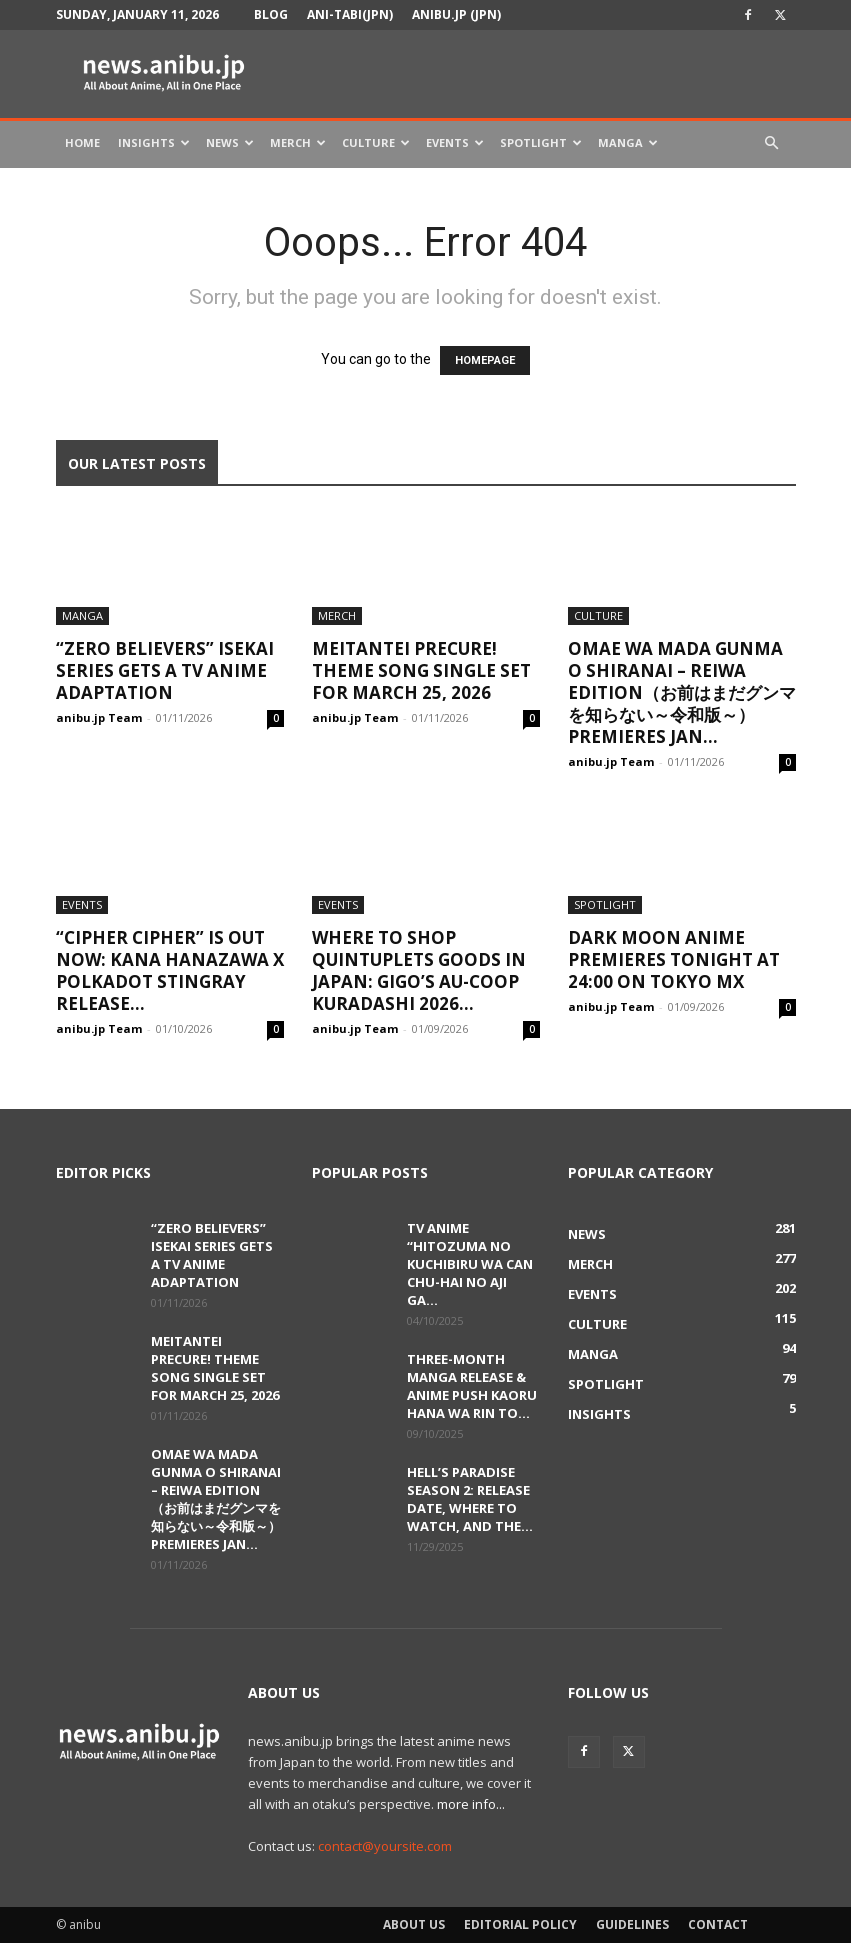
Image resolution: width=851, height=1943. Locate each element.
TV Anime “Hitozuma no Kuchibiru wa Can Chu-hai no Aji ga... (470, 1264)
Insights (154, 142)
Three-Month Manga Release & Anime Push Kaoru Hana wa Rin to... (472, 1386)
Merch (298, 142)
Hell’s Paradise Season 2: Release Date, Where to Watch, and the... (470, 1499)
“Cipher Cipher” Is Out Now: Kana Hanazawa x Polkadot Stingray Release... (170, 970)
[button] (772, 143)
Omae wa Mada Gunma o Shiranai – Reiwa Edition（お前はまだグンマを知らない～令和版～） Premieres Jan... (682, 692)
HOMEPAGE (485, 360)
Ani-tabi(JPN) (350, 14)
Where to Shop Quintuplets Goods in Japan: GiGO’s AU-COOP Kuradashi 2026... (419, 970)
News (230, 142)
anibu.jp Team (99, 717)
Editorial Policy (520, 1924)
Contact (718, 1924)
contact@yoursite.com (385, 1846)
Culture (376, 142)
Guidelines (632, 1924)
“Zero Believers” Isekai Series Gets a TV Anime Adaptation (165, 670)
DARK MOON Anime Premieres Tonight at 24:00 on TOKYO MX (674, 959)
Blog (271, 14)
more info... (471, 1804)
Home (82, 142)
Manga (628, 142)
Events (455, 142)
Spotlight (541, 142)
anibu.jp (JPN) (456, 14)
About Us (414, 1924)
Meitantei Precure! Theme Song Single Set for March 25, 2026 (421, 670)
